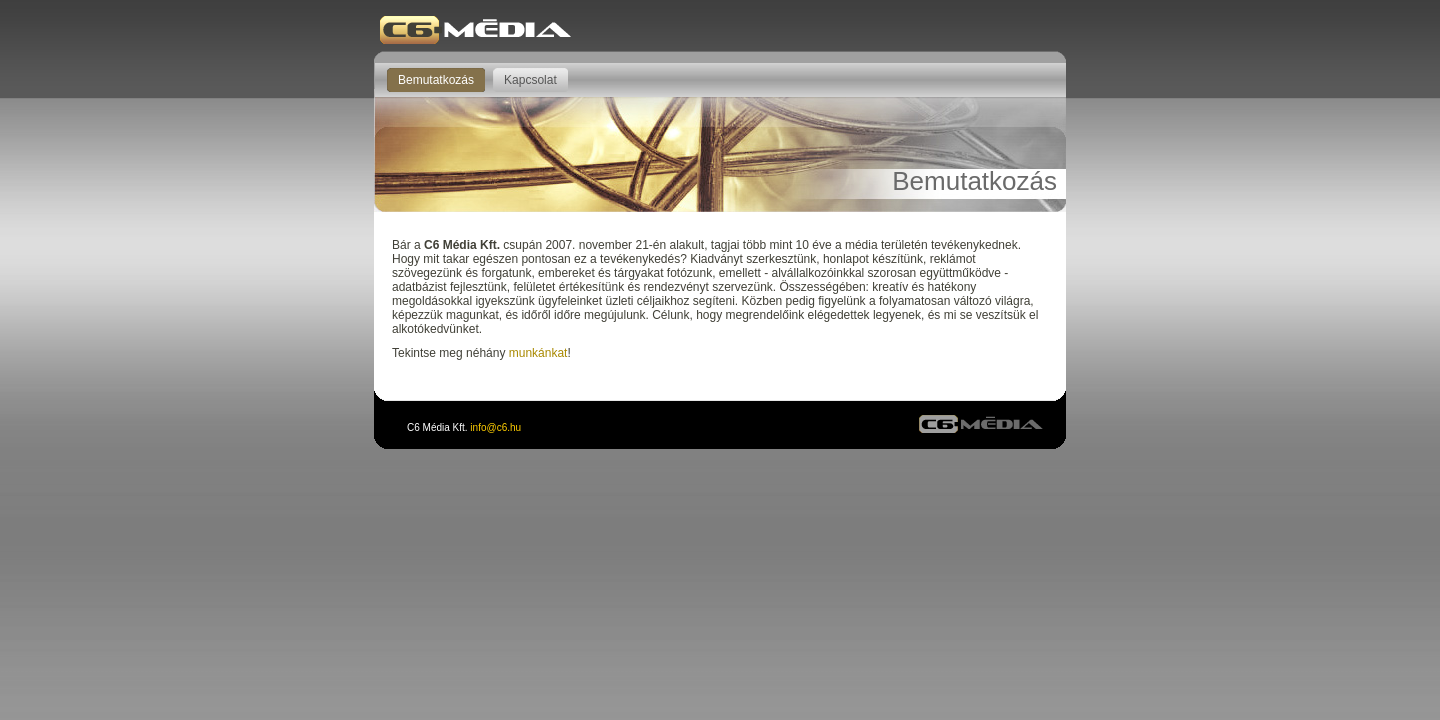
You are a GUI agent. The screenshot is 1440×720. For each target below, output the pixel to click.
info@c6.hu (495, 427)
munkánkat (538, 353)
